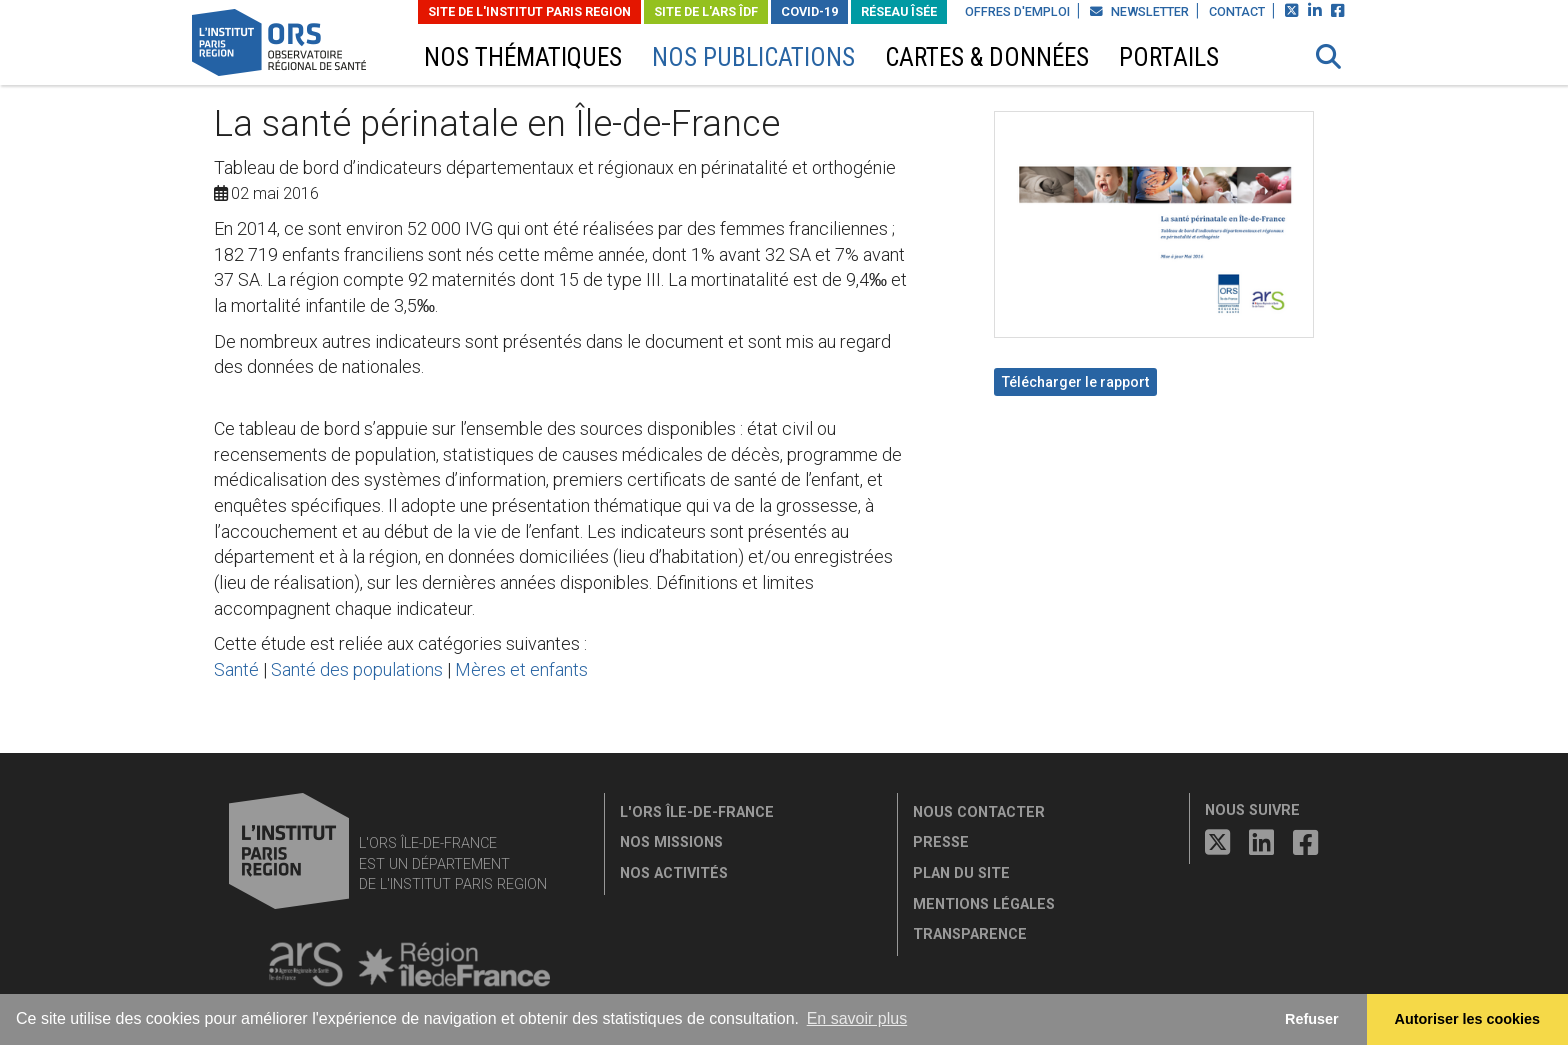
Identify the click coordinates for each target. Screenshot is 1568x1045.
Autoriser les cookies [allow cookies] (1468, 1019)
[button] (1329, 57)
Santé (236, 669)
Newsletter (1139, 11)
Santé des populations (357, 669)
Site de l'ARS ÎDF (706, 11)
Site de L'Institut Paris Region (529, 11)
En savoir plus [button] (857, 1018)
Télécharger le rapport (1075, 382)
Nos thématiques (523, 57)
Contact (1237, 11)
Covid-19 (809, 11)
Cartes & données (987, 57)
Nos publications (753, 57)
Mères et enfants (521, 669)
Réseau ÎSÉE (899, 11)
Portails (1169, 57)
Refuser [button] (1312, 1019)
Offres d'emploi (1017, 11)
